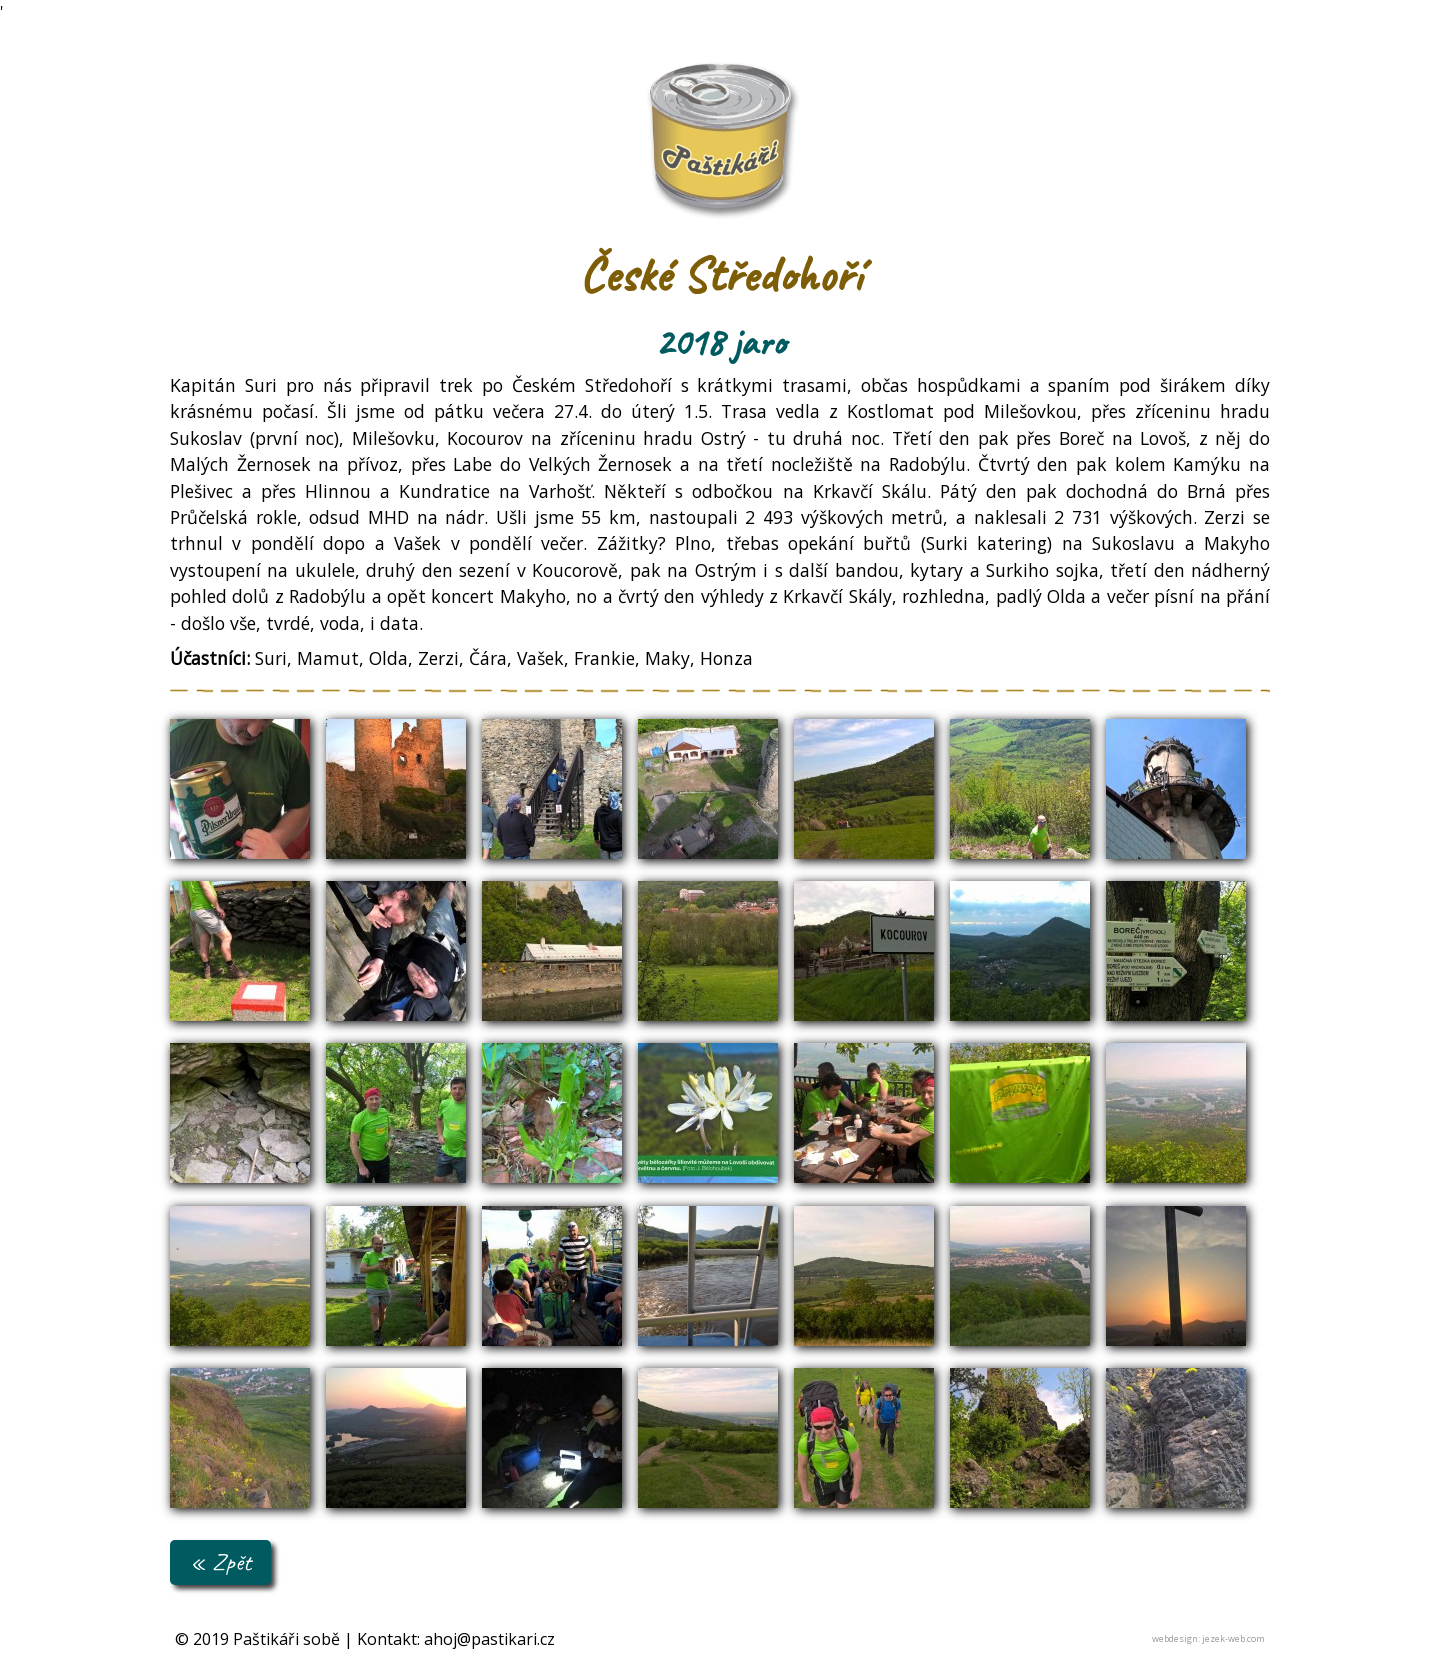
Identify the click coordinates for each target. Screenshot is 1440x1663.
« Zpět (220, 1561)
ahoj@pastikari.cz (489, 1639)
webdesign (1175, 1638)
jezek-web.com (1233, 1638)
